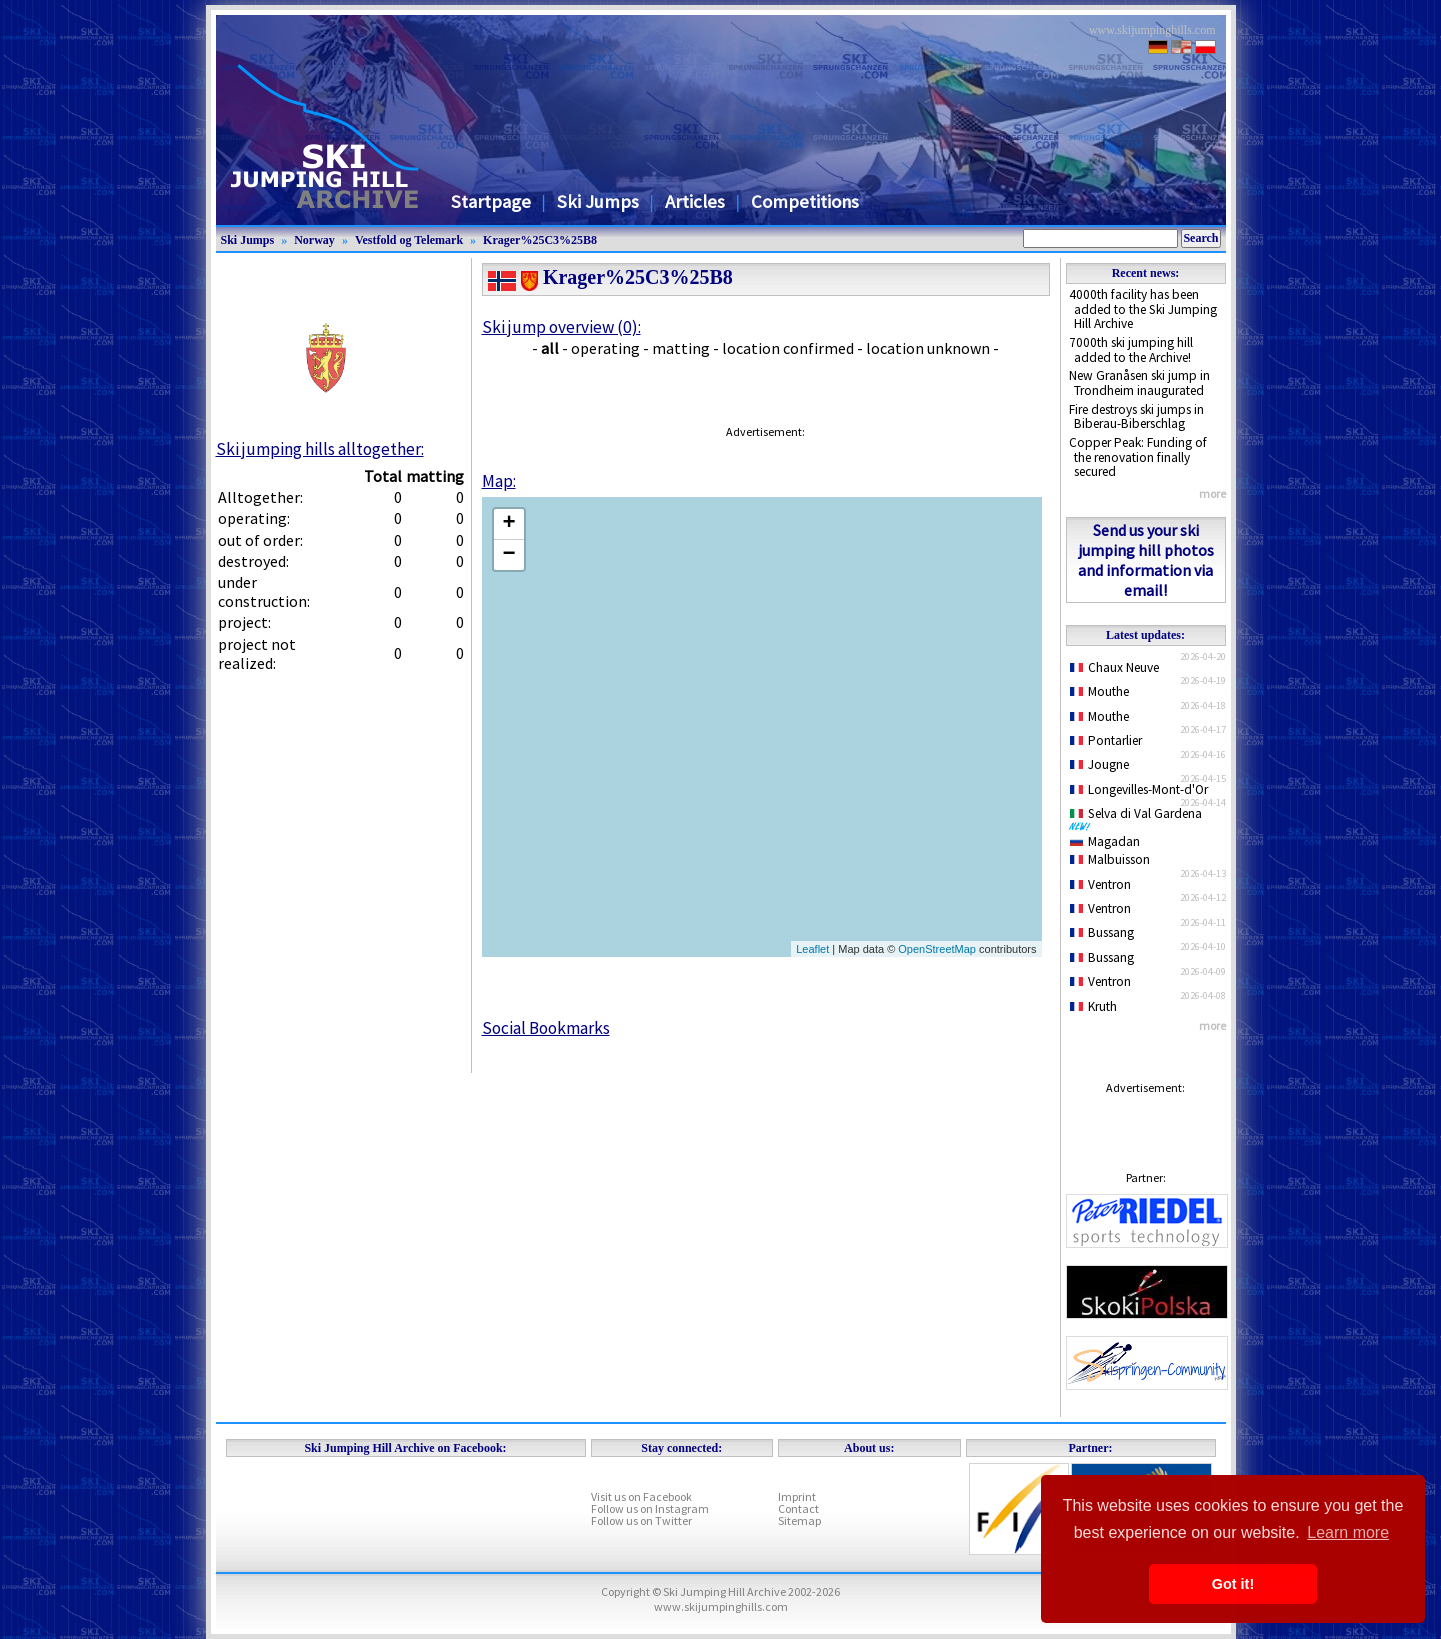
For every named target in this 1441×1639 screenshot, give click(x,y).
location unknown (928, 348)
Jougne (1100, 764)
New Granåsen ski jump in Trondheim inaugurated (1139, 383)
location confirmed (788, 348)
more (1212, 493)
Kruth (1094, 1006)
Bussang (1102, 932)
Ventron (1101, 884)
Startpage (491, 201)
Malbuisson (1110, 859)
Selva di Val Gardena (1140, 818)
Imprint (797, 1496)
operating (605, 348)
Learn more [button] (1348, 1532)
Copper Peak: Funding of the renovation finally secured (1138, 457)
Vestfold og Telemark (409, 240)
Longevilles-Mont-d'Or (1139, 789)
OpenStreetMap (937, 949)
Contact (798, 1508)
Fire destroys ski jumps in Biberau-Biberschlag (1136, 417)
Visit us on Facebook (641, 1496)
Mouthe (1100, 691)
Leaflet (812, 949)
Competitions (805, 201)
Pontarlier (1106, 740)
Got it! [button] (1233, 1584)
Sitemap (799, 1520)
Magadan (1105, 841)
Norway (314, 240)
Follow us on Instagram (650, 1508)
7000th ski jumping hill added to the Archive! (1131, 350)
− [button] (508, 555)
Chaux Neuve (1115, 667)
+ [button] (508, 524)
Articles (695, 201)
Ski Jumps (598, 201)
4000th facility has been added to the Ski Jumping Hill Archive (1143, 309)
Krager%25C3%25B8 (540, 240)
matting (681, 348)
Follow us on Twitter (641, 1520)
